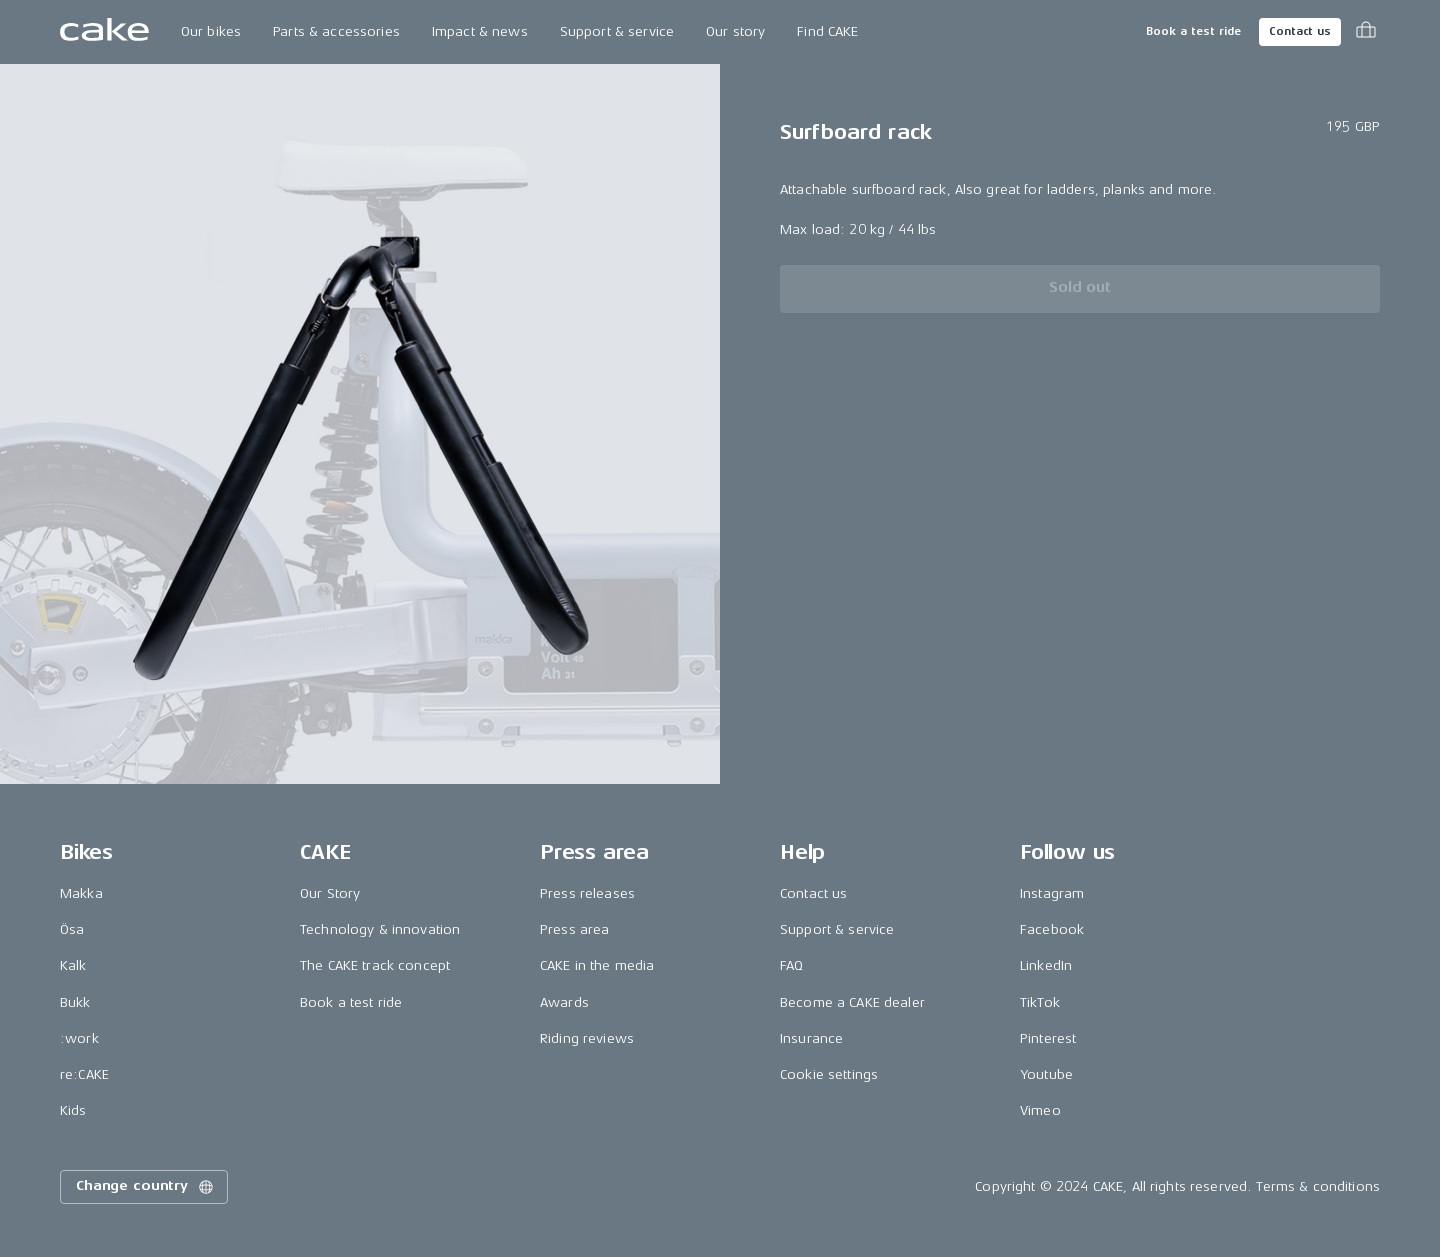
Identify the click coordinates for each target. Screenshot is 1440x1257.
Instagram (1052, 893)
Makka (81, 893)
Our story (735, 31)
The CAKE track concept (375, 965)
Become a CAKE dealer (852, 1002)
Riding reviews (587, 1038)
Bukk (75, 1002)
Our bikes (211, 31)
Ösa (72, 929)
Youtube (1046, 1074)
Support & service (617, 31)
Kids (73, 1110)
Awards (564, 1002)
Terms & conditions (1318, 1186)
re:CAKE (84, 1074)
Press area (574, 929)
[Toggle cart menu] (1366, 32)
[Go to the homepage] (104, 32)
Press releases (587, 893)
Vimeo (1040, 1110)
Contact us (1300, 31)
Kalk (73, 965)
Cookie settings (829, 1074)
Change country (146, 1187)
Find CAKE (827, 31)
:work (79, 1038)
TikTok (1040, 1002)
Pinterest (1048, 1038)
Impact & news (480, 31)
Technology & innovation (380, 929)
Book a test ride (1193, 31)
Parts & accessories (336, 31)
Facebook (1052, 929)
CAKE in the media (597, 965)
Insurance (811, 1038)
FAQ (791, 965)
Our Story (330, 893)
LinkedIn (1046, 965)
